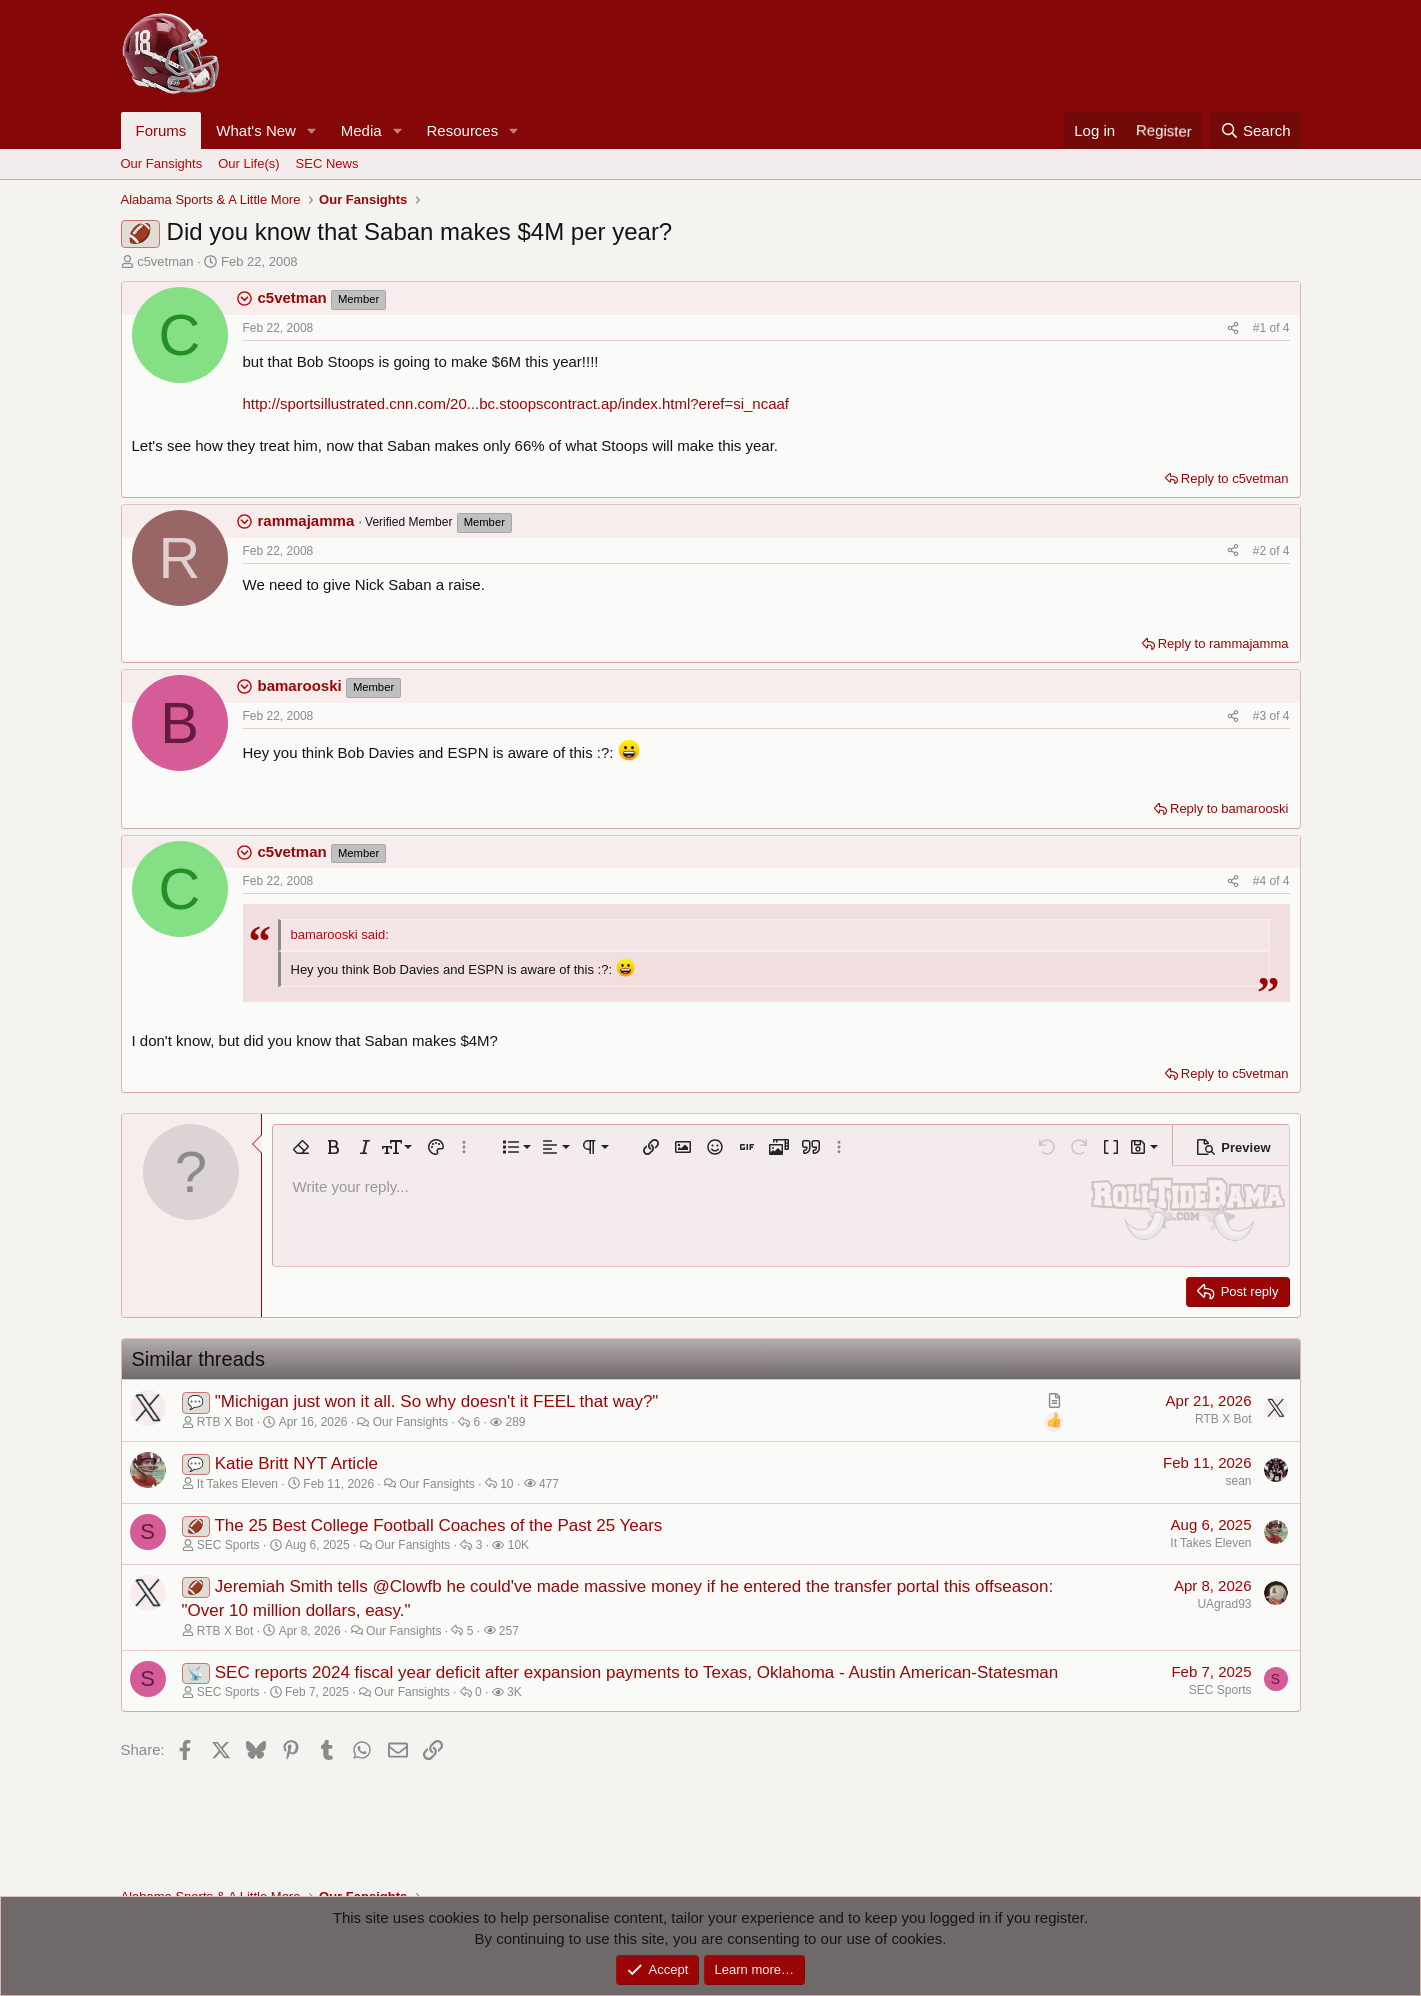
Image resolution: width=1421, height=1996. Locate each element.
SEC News (327, 163)
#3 (1261, 716)
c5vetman (165, 261)
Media (361, 130)
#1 (1261, 328)
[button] (312, 130)
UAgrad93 (1224, 1604)
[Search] (1255, 130)
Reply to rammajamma (1223, 643)
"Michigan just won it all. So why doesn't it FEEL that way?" (437, 1401)
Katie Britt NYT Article (296, 1463)
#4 (1261, 881)
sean (1238, 1481)
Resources (463, 130)
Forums (161, 130)
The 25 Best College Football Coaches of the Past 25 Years (438, 1525)
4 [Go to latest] (1286, 328)
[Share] (1233, 328)
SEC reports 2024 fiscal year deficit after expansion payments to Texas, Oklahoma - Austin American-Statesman (636, 1672)
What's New (256, 130)
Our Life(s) (248, 163)
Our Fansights (162, 163)
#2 (1261, 551)
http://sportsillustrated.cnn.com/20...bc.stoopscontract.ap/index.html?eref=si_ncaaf (516, 403)
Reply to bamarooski (1229, 808)
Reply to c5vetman (1235, 478)
